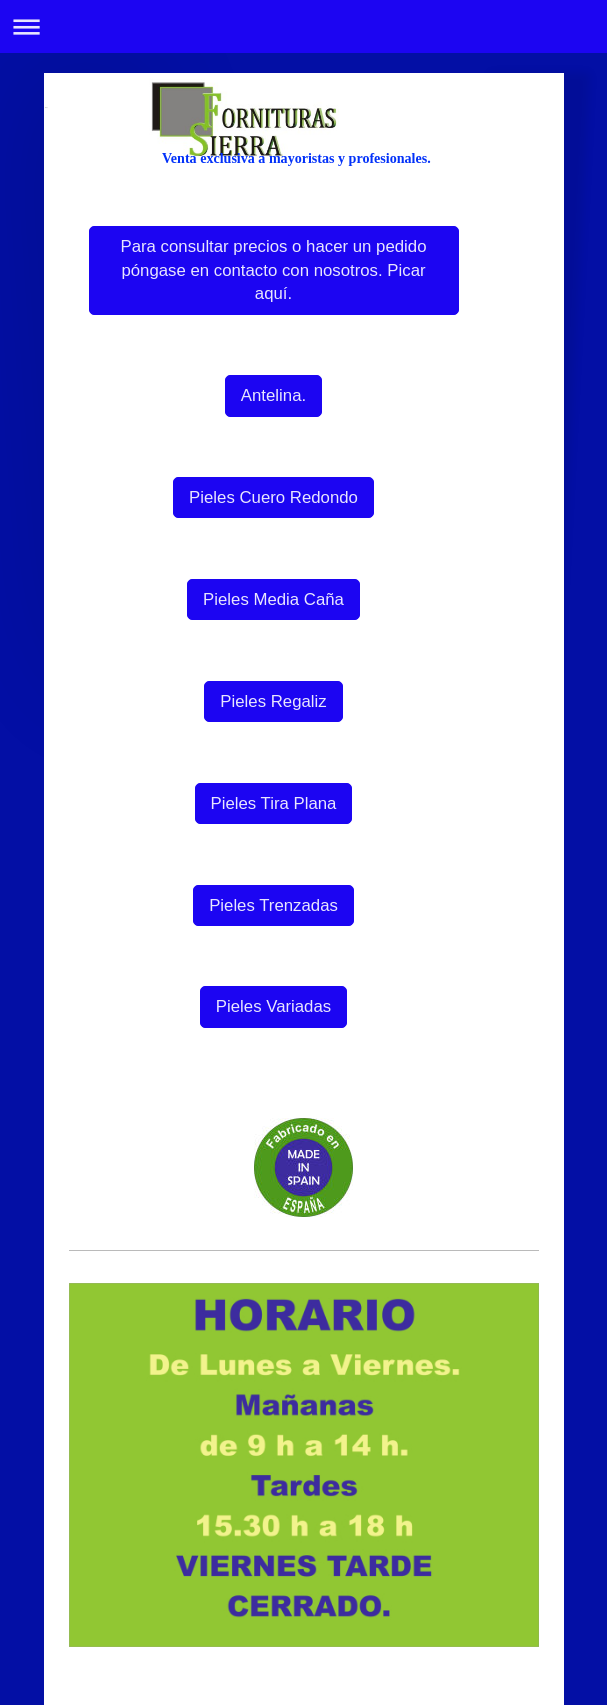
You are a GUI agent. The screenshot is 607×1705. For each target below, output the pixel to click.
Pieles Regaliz (273, 701)
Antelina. (273, 395)
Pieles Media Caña (273, 599)
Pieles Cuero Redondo (273, 497)
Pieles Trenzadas (273, 905)
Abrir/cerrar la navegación (303, 26)
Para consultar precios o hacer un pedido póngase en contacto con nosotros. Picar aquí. (274, 270)
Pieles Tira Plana (274, 803)
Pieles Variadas (273, 1006)
